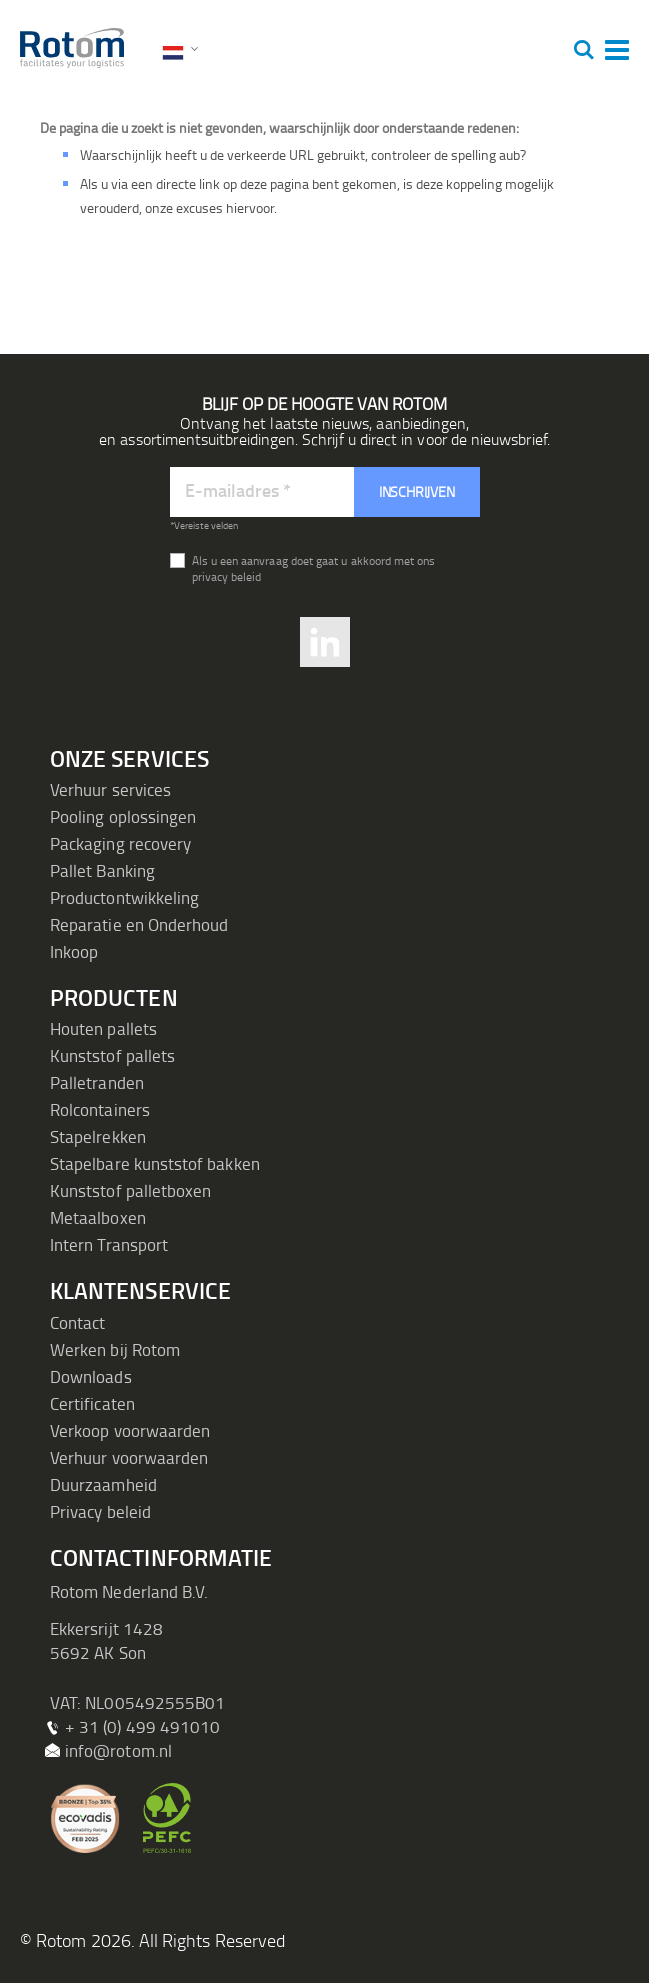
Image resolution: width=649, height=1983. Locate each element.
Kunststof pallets (112, 1055)
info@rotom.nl (118, 1750)
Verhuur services (110, 789)
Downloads (91, 1376)
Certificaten (92, 1403)
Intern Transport (109, 1244)
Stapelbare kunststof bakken (155, 1163)
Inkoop (74, 951)
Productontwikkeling (124, 897)
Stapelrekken (98, 1136)
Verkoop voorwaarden (130, 1430)
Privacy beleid (100, 1511)
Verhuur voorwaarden (129, 1457)
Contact (77, 1322)
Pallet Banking (102, 870)
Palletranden (97, 1082)
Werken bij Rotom (115, 1349)
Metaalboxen (98, 1217)
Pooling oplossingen (123, 816)
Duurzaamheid (103, 1484)
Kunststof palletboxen (130, 1190)
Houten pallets (103, 1028)
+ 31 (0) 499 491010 (142, 1726)
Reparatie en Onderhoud (139, 924)
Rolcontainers (100, 1109)
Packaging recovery (120, 843)
